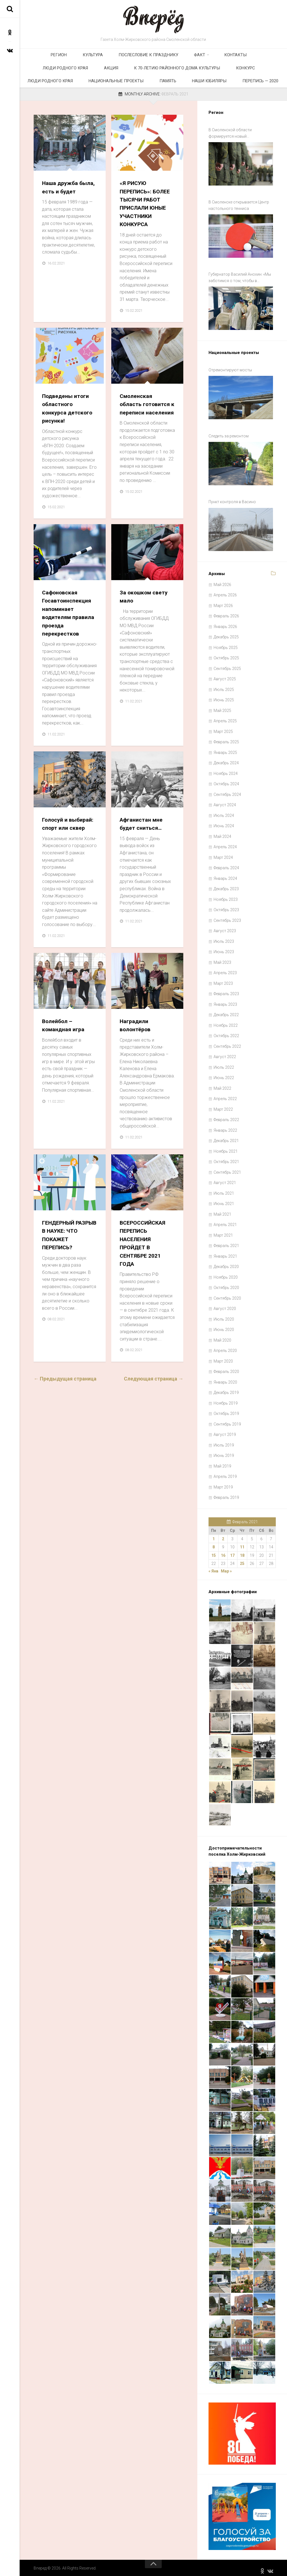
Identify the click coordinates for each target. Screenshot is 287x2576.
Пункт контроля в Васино (232, 500)
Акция (257, 57)
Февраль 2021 (226, 1241)
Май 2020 (222, 1335)
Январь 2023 (225, 1000)
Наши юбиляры (132, 92)
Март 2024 (223, 853)
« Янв (213, 1566)
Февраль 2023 (226, 989)
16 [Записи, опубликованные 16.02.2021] (223, 1551)
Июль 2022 (224, 1063)
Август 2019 (225, 1430)
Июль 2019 (224, 1440)
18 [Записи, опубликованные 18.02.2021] (242, 1551)
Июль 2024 (224, 811)
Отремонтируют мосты (230, 374)
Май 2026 (222, 580)
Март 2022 (223, 1105)
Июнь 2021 (224, 1199)
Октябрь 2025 (226, 653)
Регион (42, 57)
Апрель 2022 (225, 1094)
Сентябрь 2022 (227, 1042)
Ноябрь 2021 (226, 1147)
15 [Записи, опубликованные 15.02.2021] (213, 1551)
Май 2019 (222, 1461)
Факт (154, 57)
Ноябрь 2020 (226, 1273)
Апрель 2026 (225, 591)
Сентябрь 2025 (227, 664)
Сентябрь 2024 (227, 790)
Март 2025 (223, 727)
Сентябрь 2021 (227, 1168)
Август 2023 (225, 926)
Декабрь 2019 (226, 1388)
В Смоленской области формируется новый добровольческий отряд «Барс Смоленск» (237, 147)
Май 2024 (222, 832)
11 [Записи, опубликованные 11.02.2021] (242, 1543)
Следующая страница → (153, 1400)
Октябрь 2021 (226, 1157)
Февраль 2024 (226, 863)
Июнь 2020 (224, 1325)
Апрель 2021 (225, 1220)
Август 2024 (225, 800)
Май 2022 (222, 1084)
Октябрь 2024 (226, 779)
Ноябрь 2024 (226, 769)
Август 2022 (225, 1052)
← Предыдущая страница (65, 1400)
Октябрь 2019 (226, 1409)
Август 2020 (225, 1304)
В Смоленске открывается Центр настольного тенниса (239, 216)
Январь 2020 (225, 1377)
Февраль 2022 (226, 1115)
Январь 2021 (225, 1252)
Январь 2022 (225, 1126)
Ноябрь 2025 (226, 643)
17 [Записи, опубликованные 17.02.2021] (232, 1551)
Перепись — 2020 (174, 92)
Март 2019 (223, 1482)
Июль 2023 (224, 937)
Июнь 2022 (224, 1073)
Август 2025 (225, 674)
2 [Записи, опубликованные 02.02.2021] (223, 1534)
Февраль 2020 (226, 1367)
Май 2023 (222, 958)
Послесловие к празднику (113, 57)
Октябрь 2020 (226, 1283)
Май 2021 (222, 1210)
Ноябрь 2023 (226, 895)
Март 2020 (223, 1356)
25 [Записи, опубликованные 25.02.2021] (242, 1559)
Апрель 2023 (225, 968)
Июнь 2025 (224, 695)
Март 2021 (223, 1231)
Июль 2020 (224, 1314)
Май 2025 (222, 706)
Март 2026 (223, 601)
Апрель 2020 (225, 1346)
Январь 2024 (225, 874)
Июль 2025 (224, 685)
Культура (67, 57)
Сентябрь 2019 (227, 1419)
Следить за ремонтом (229, 437)
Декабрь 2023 (226, 884)
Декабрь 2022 (226, 1010)
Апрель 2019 (225, 1472)
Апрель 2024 (225, 842)
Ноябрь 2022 (226, 1021)
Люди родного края (222, 57)
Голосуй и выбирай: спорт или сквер (64, 841)
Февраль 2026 (226, 612)
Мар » (226, 1566)
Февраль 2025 (226, 737)
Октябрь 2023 (226, 905)
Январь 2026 (225, 622)
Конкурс (127, 75)
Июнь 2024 (224, 821)
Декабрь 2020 (226, 1262)
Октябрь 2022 (226, 1031)
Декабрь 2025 (226, 632)
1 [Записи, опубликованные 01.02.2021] (213, 1534)
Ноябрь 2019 (226, 1398)
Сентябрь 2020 (227, 1293)
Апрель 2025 (225, 716)
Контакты (182, 57)
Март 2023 (223, 979)
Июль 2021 (224, 1189)
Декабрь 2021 (226, 1136)
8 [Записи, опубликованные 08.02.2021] (213, 1543)
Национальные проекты (219, 75)
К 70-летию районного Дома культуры (69, 75)
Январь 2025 (225, 748)
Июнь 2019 (224, 1451)
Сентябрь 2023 (227, 916)
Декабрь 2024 (226, 758)
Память (262, 75)
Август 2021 (225, 1178)
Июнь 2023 (224, 947)
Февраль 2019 (226, 1493)
